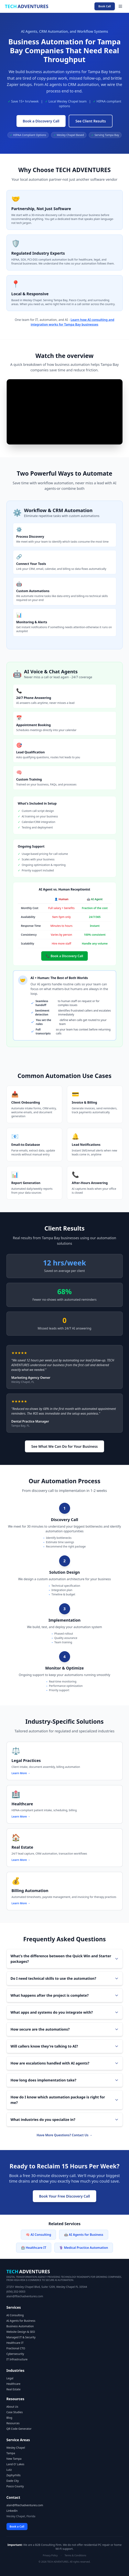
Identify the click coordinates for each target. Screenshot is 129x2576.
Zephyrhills (13, 2475)
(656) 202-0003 (16, 2291)
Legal (9, 2378)
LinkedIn (12, 2511)
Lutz (9, 2470)
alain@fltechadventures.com (24, 2296)
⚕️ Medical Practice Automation (83, 2247)
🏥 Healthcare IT (33, 2247)
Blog (9, 2417)
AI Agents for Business (21, 2321)
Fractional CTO (15, 2348)
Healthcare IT (15, 2343)
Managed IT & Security (21, 2337)
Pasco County (15, 2486)
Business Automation (20, 2326)
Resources (13, 2423)
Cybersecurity (15, 2354)
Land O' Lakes (15, 2464)
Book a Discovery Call (41, 121)
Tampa (10, 2453)
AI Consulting (15, 2315)
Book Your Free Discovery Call (64, 2196)
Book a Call (17, 2526)
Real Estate (13, 2389)
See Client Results (90, 121)
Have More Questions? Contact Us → (64, 2135)
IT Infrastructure (17, 2359)
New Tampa (14, 2458)
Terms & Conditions (75, 2555)
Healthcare (13, 2384)
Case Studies (14, 2412)
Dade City (12, 2481)
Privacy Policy (50, 2555)
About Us (12, 2406)
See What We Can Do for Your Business (64, 1446)
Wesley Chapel (15, 2447)
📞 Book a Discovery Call (64, 956)
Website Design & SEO (20, 2332)
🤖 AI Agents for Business (83, 2234)
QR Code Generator (19, 2429)
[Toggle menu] (120, 6)
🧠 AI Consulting (38, 2234)
